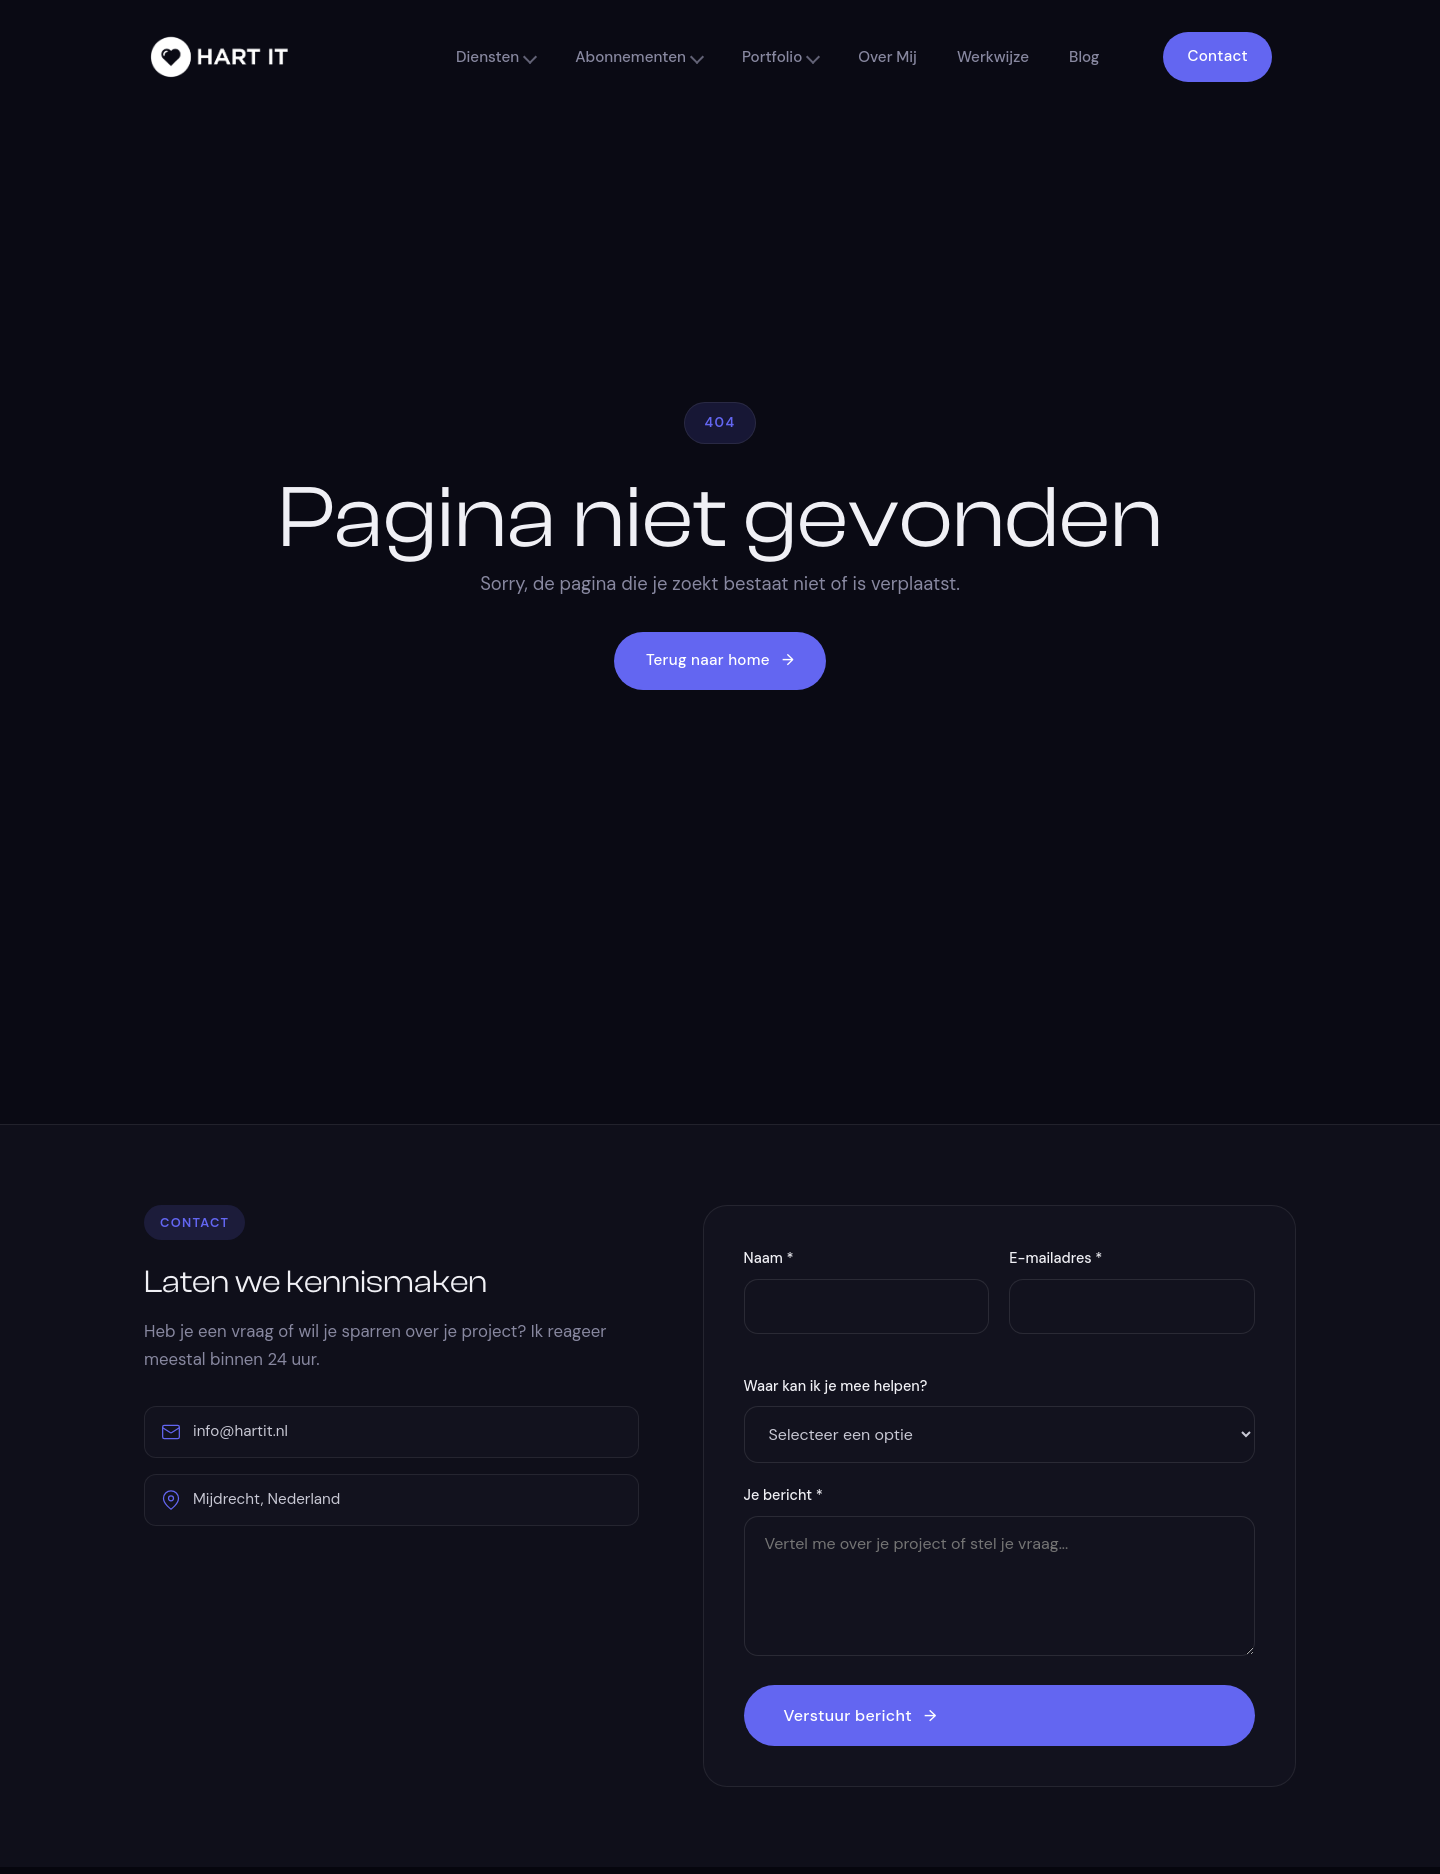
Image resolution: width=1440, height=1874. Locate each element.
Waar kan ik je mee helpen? (836, 1386)
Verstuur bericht (860, 1715)
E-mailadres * (1055, 1258)
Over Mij (887, 57)
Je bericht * (783, 1495)
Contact (1217, 56)
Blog (1084, 57)
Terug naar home (720, 661)
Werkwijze (993, 57)
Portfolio (772, 57)
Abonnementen (630, 57)
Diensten (487, 57)
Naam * (769, 1258)
